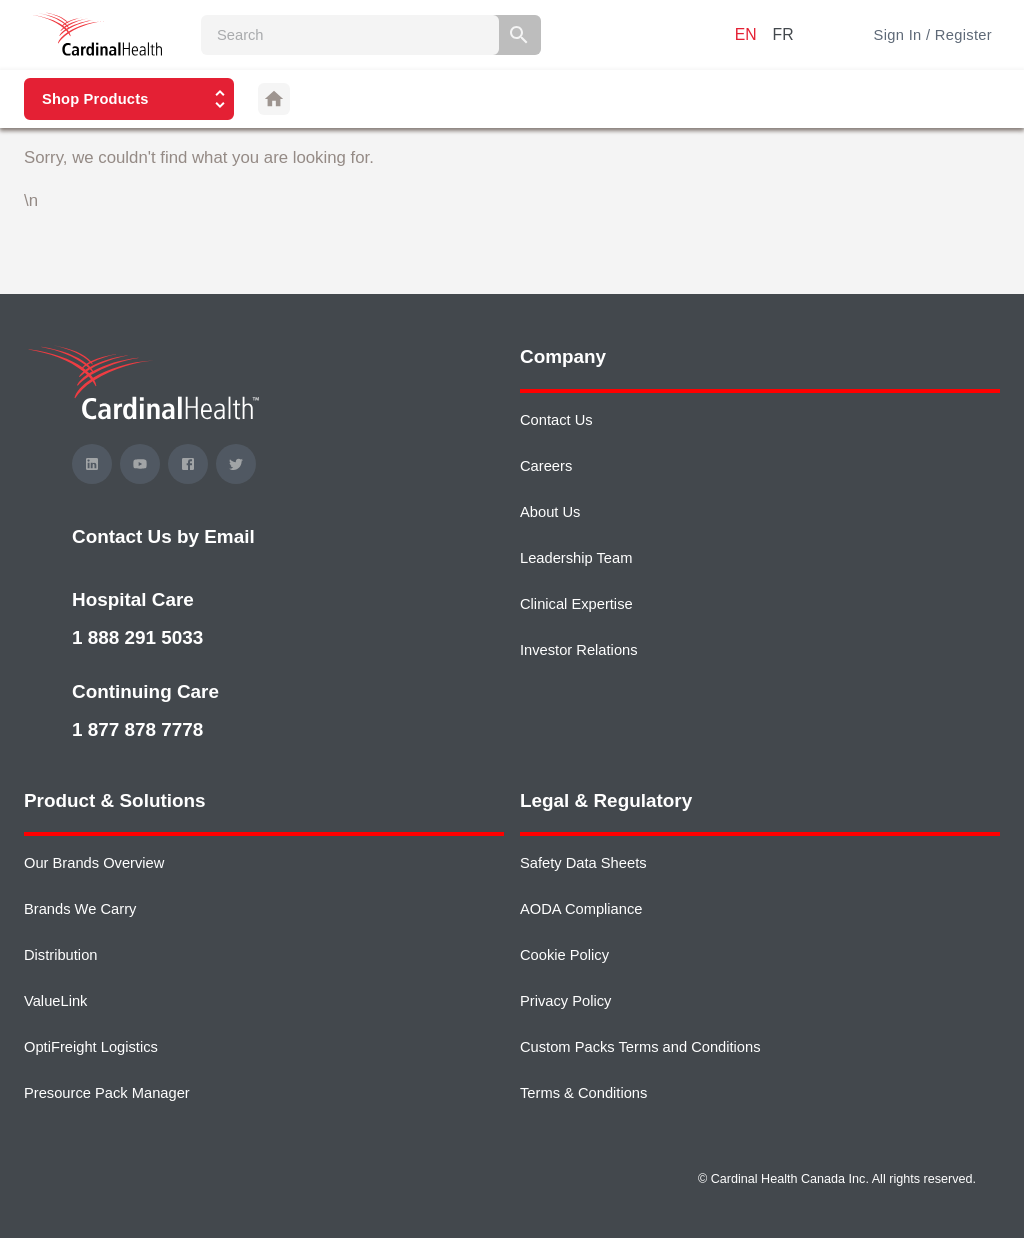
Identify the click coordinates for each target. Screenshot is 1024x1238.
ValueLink (55, 1001)
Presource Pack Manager (107, 1093)
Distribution (60, 955)
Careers (546, 466)
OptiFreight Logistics (91, 1047)
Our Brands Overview (94, 863)
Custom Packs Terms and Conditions (640, 1047)
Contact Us (556, 420)
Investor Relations (579, 650)
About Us (550, 512)
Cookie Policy (564, 955)
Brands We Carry (80, 909)
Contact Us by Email (163, 536)
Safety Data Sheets (583, 863)
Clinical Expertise (576, 604)
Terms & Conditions (583, 1093)
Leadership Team (576, 558)
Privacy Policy (565, 1001)
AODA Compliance (581, 909)
